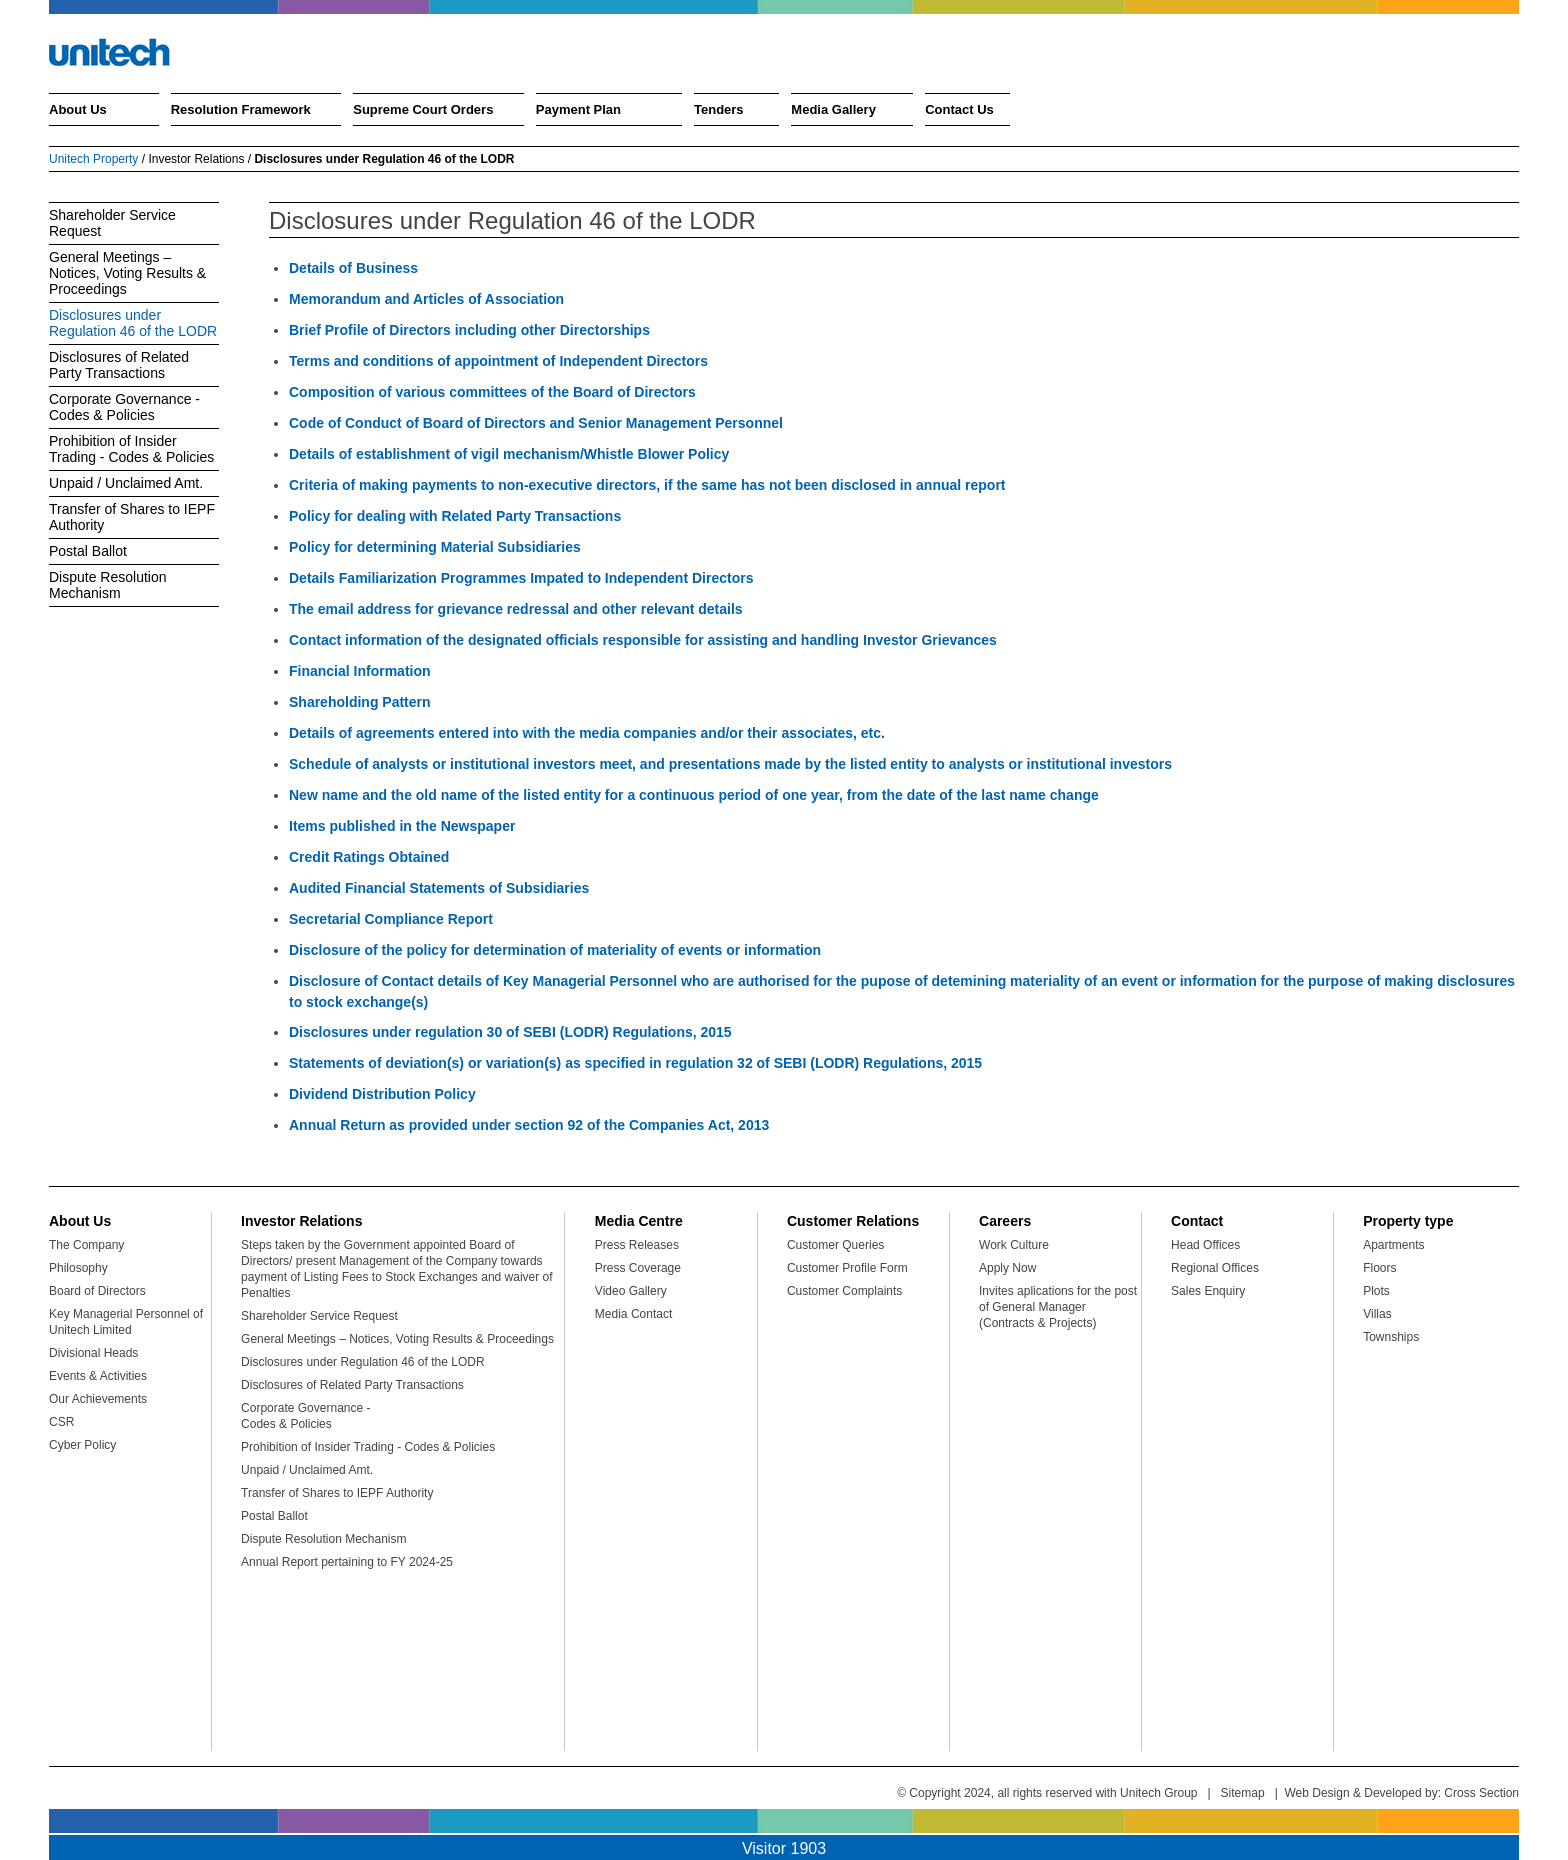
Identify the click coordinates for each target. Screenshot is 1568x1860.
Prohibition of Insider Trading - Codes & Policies (131, 449)
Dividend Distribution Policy (382, 1094)
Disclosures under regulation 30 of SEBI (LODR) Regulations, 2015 (510, 1032)
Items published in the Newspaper (402, 826)
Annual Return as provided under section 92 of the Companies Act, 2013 (529, 1125)
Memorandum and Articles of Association (426, 299)
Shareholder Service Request (112, 223)
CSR (61, 1422)
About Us (78, 109)
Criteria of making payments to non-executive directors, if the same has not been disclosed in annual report (647, 485)
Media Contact (633, 1314)
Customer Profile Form (847, 1268)
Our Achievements (98, 1399)
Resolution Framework (241, 109)
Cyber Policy (82, 1445)
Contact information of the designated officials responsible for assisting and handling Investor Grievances (643, 640)
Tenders (719, 109)
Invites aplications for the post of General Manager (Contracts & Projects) (1058, 1307)
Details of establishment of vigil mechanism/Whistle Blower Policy (509, 454)
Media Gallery (833, 109)
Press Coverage (638, 1268)
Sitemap (1243, 1793)
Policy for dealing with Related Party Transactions (455, 516)
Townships (1391, 1337)
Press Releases (637, 1245)
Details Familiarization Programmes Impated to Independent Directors (521, 578)
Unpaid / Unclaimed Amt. (126, 483)
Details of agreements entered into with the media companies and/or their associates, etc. (587, 733)
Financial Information (360, 671)
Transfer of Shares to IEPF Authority (132, 517)
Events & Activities (98, 1376)
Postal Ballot (88, 551)
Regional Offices (1215, 1268)
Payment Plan (578, 109)
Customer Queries (835, 1245)
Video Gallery (631, 1291)
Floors (1379, 1268)
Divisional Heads (93, 1353)
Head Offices (1205, 1245)
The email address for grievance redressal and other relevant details (516, 609)
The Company (86, 1245)
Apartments (1393, 1245)
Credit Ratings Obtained (369, 857)
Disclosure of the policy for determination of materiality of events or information (555, 950)
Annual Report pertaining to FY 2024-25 (347, 1562)
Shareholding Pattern (360, 702)
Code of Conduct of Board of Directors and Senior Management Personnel (536, 423)
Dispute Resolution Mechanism (108, 585)
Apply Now (1007, 1268)
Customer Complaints (844, 1291)
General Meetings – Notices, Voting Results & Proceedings (127, 273)
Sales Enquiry (1208, 1291)
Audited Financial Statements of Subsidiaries (439, 888)
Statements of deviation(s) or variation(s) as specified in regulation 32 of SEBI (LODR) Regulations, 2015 (635, 1063)
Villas (1377, 1314)
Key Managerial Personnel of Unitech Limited (126, 1322)
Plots (1376, 1291)
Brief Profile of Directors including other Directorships (469, 330)
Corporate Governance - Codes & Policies (124, 407)
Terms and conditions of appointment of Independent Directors (498, 361)
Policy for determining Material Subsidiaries (435, 547)
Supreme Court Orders (423, 109)
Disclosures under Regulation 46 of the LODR (133, 323)
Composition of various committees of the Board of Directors (492, 392)
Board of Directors (97, 1291)
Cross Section (1481, 1793)
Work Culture (1014, 1245)
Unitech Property (93, 159)
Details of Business (353, 268)
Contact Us (959, 109)
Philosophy (78, 1268)
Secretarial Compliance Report (391, 919)
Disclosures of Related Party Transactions (119, 365)
